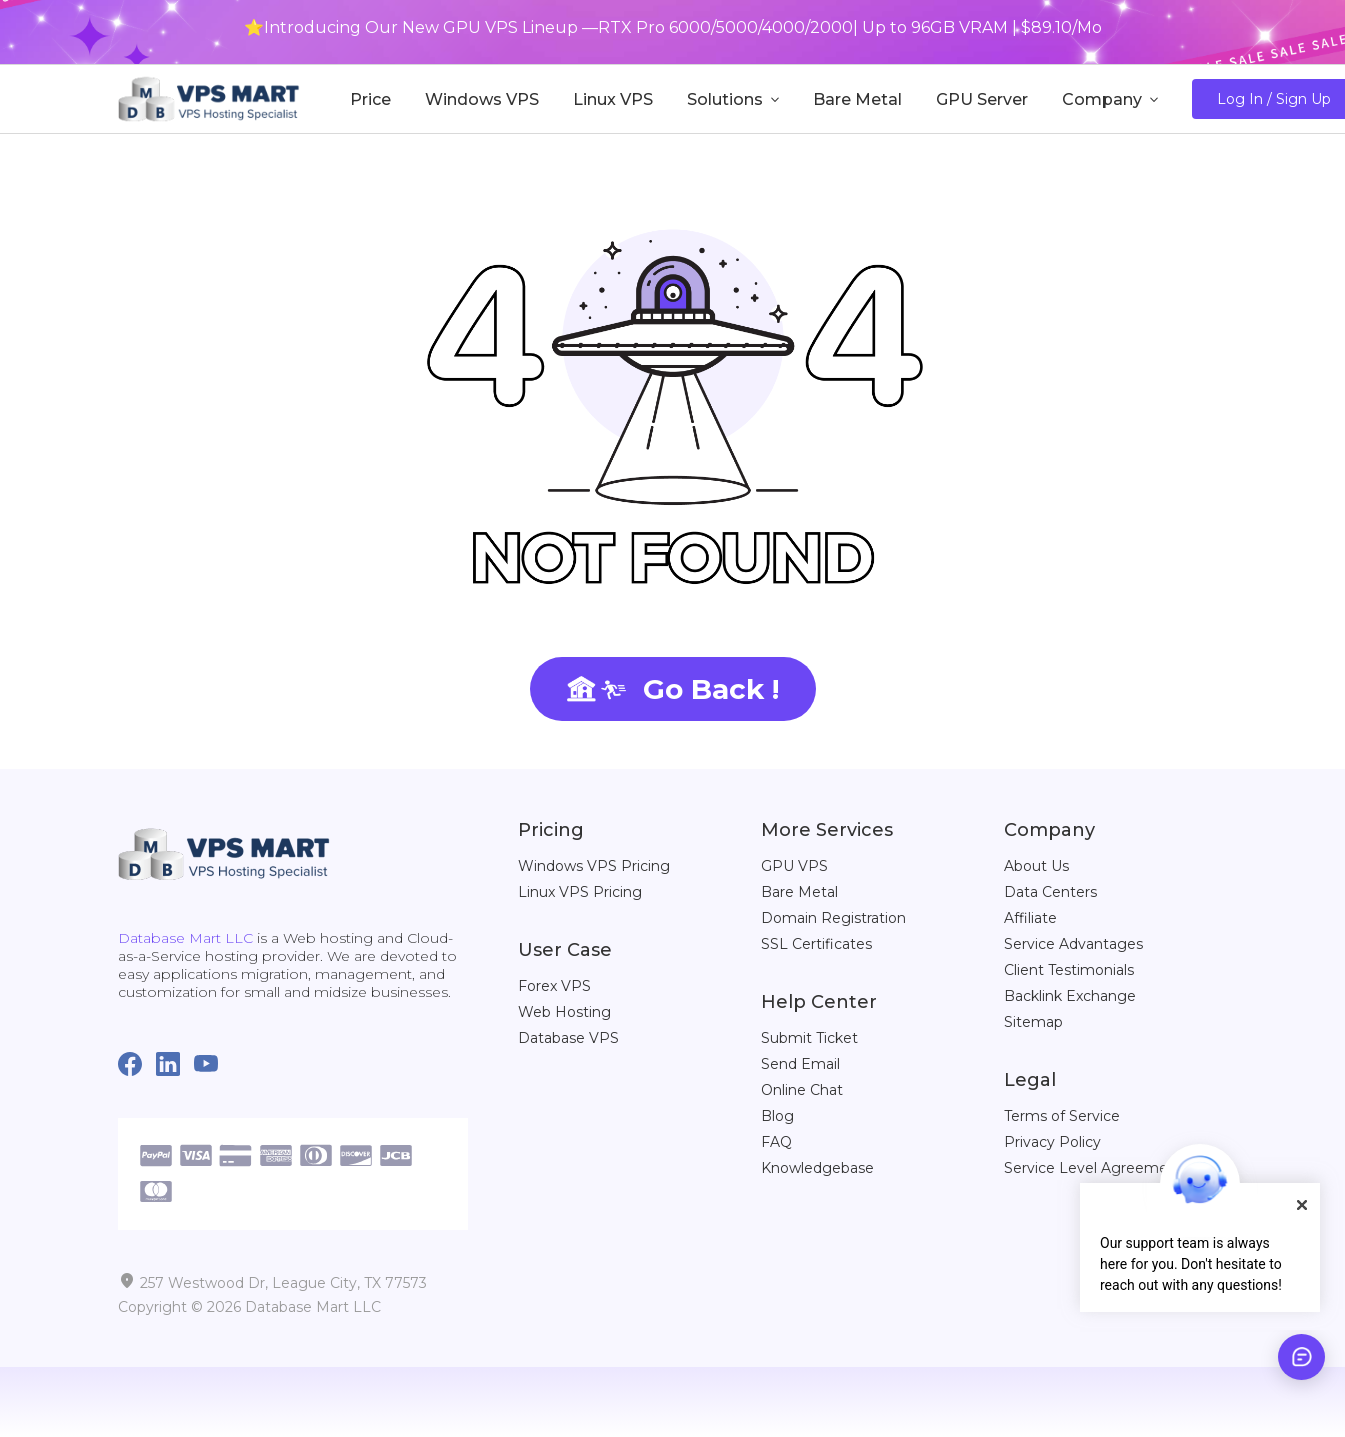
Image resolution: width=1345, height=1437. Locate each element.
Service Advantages (1073, 944)
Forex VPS (554, 986)
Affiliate (1030, 918)
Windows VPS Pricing (594, 866)
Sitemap (1033, 1022)
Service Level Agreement (1093, 1168)
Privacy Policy (1052, 1142)
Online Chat (802, 1090)
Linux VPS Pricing (580, 892)
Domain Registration (833, 918)
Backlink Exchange (1070, 996)
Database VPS (568, 1038)
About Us (1036, 866)
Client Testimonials (1069, 970)
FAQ (776, 1142)
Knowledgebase (817, 1168)
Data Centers (1050, 892)
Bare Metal (799, 892)
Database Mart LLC (185, 938)
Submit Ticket (809, 1038)
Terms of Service (1062, 1116)
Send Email (800, 1064)
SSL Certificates (816, 944)
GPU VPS (794, 866)
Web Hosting (564, 1012)
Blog (777, 1116)
